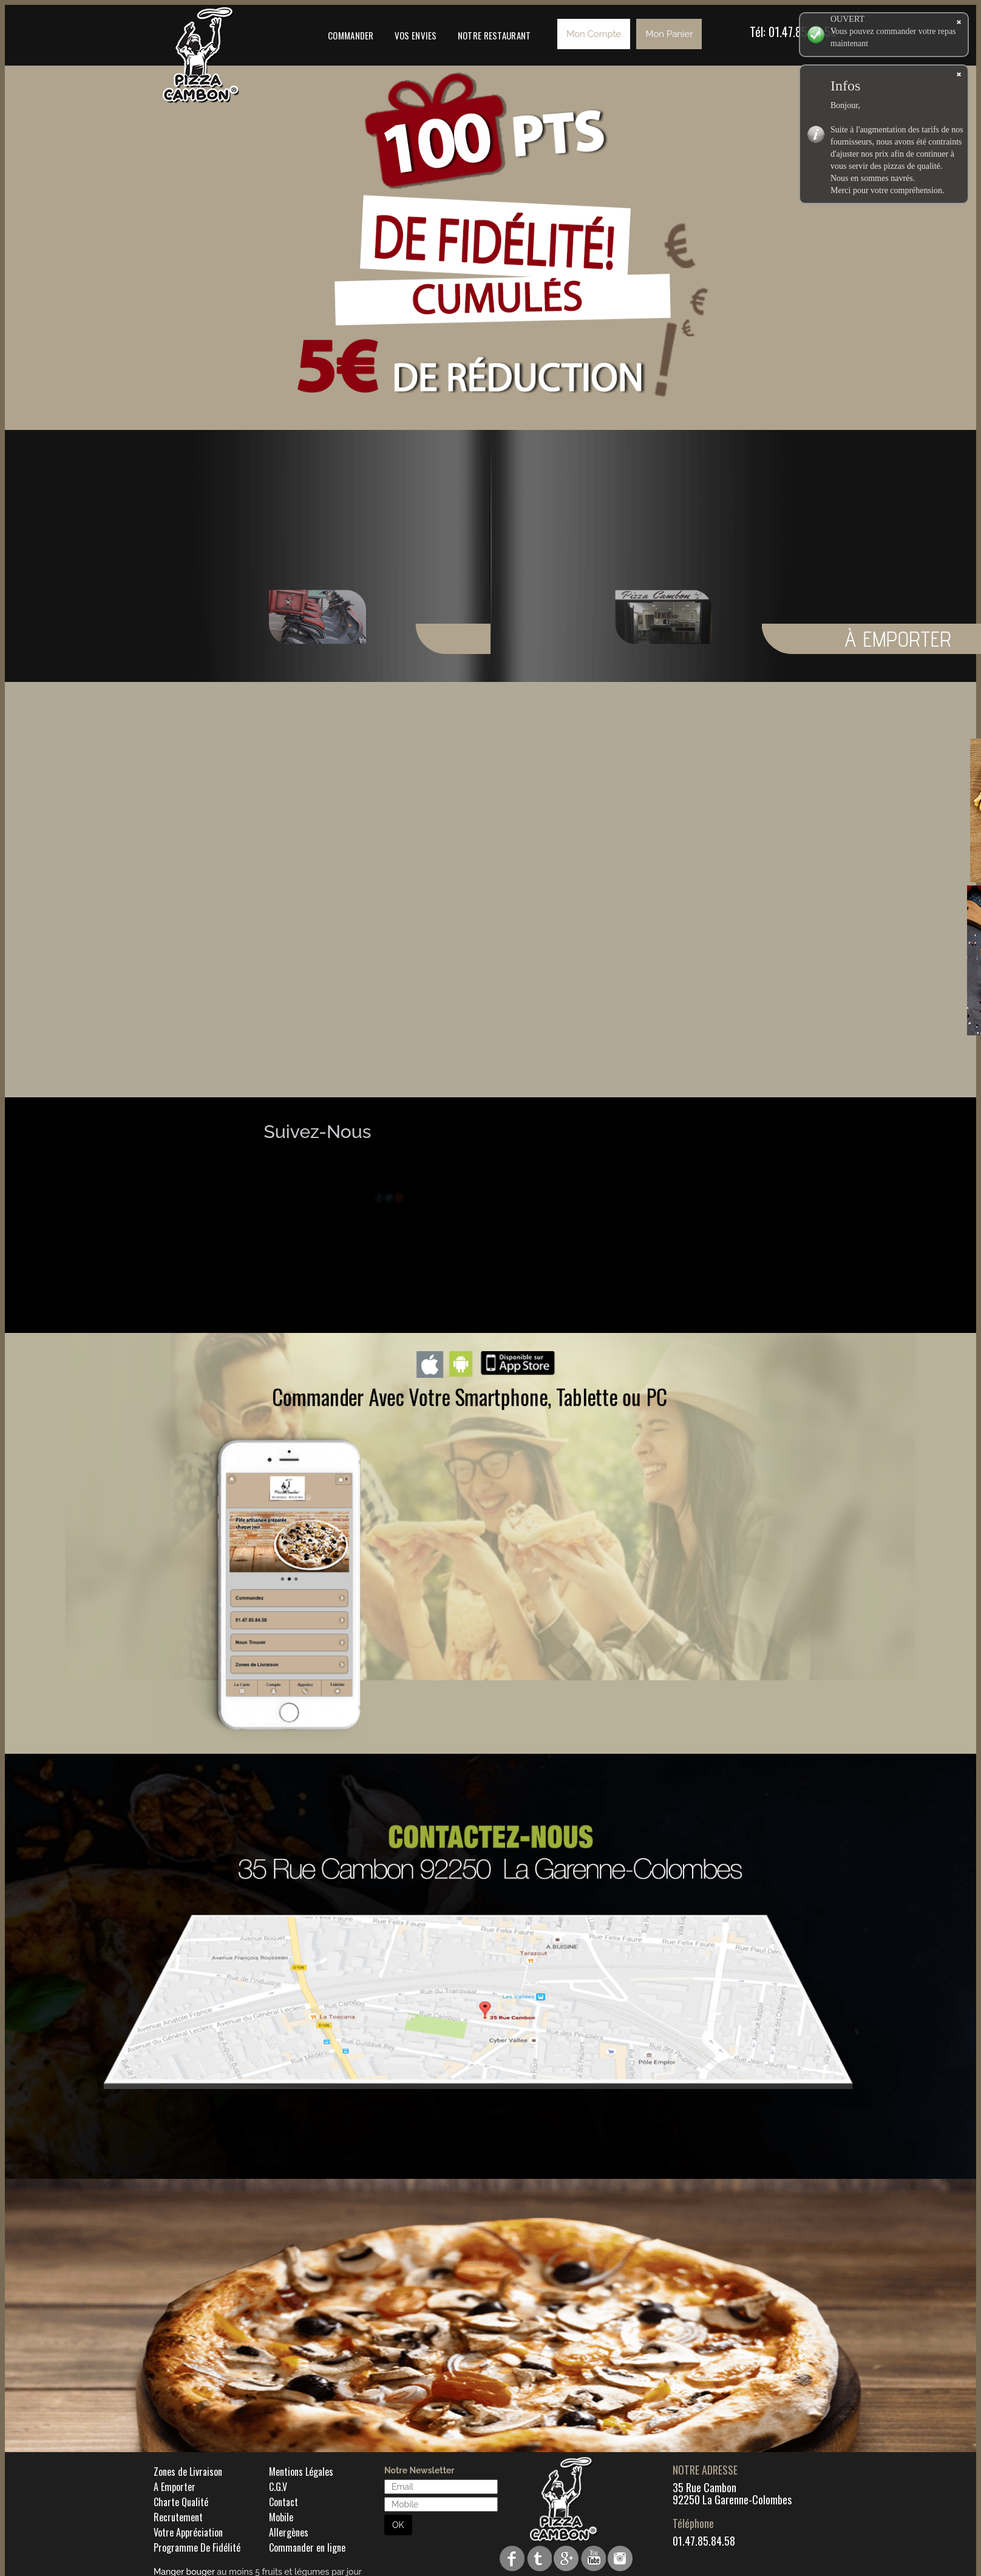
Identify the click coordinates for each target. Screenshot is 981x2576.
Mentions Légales (301, 2471)
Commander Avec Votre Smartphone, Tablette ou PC (469, 1396)
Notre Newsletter (419, 2470)
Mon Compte (593, 34)
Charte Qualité (181, 2502)
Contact (283, 2502)
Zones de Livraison (188, 2471)
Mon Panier (669, 34)
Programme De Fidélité (197, 2547)
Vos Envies (416, 35)
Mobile (281, 2517)
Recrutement (178, 2517)
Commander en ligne (307, 2547)
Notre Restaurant (494, 35)
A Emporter (174, 2486)
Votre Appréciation (188, 2532)
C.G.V (278, 2486)
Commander (351, 35)
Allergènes (288, 2532)
